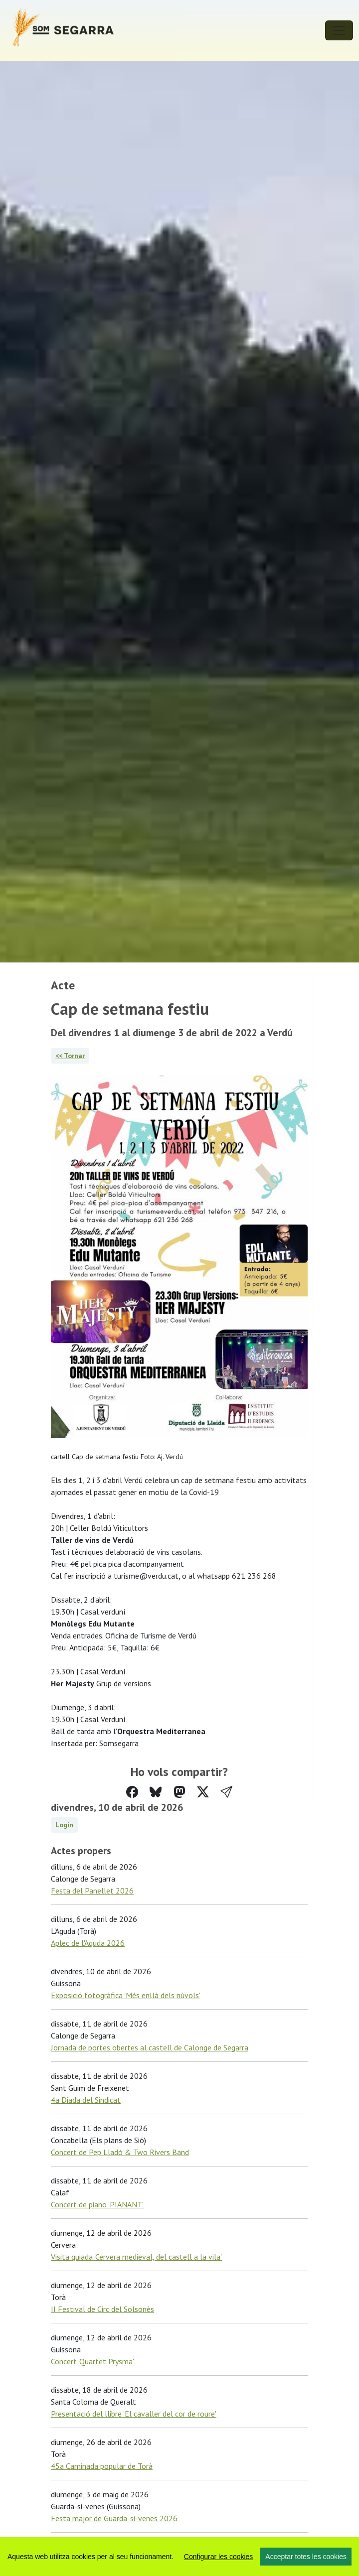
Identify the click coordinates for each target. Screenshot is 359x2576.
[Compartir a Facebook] (132, 1792)
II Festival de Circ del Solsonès (102, 2309)
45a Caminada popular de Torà (102, 2466)
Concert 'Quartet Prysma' (92, 2361)
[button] (226, 1792)
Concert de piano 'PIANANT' (97, 2204)
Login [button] (64, 1824)
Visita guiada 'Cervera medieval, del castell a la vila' (136, 2257)
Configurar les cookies (218, 2557)
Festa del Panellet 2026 (92, 1891)
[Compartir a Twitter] (203, 1792)
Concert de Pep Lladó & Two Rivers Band (120, 2152)
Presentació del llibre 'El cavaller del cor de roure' (133, 2414)
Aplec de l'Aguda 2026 (88, 1943)
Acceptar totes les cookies (306, 2557)
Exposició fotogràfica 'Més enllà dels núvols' (125, 1995)
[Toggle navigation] (339, 30)
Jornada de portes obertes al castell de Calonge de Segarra (149, 2047)
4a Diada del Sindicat (86, 2100)
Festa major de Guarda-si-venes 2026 (114, 2518)
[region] (179, 2556)
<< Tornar (70, 1055)
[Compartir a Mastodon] (179, 1792)
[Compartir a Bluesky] (156, 1792)
